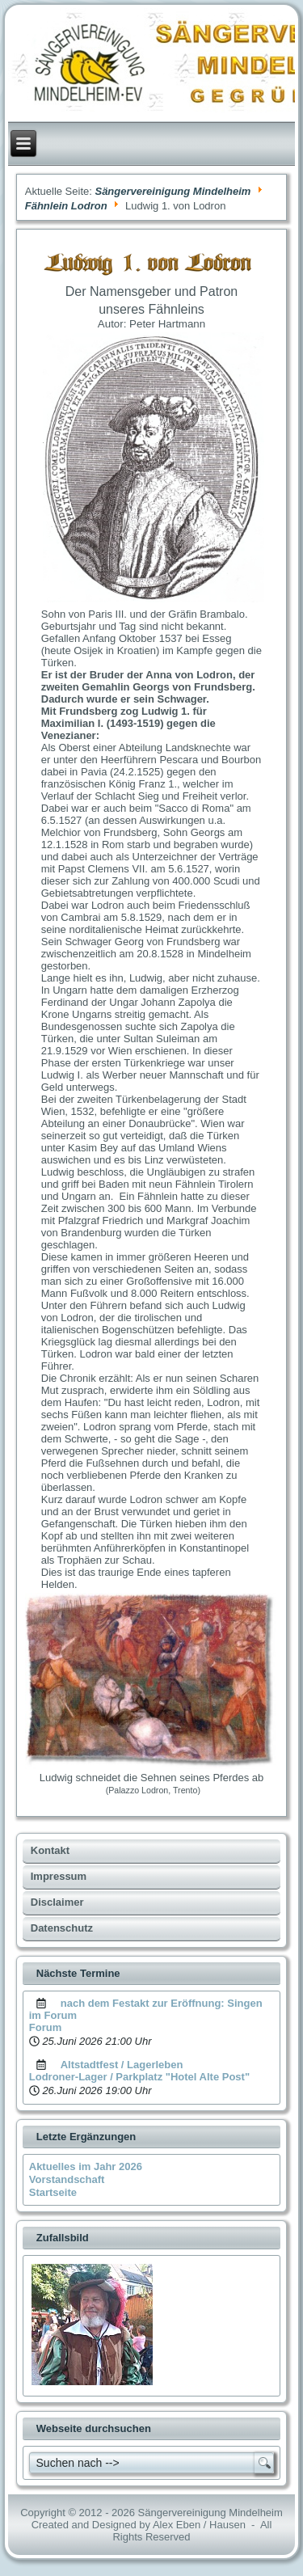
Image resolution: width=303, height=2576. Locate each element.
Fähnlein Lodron (66, 206)
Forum (45, 2027)
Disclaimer (57, 1902)
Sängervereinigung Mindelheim (172, 191)
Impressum (58, 1876)
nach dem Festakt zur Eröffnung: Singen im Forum (146, 2009)
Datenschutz (62, 1928)
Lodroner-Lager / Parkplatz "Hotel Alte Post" (139, 2077)
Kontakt (50, 1850)
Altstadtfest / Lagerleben (122, 2065)
